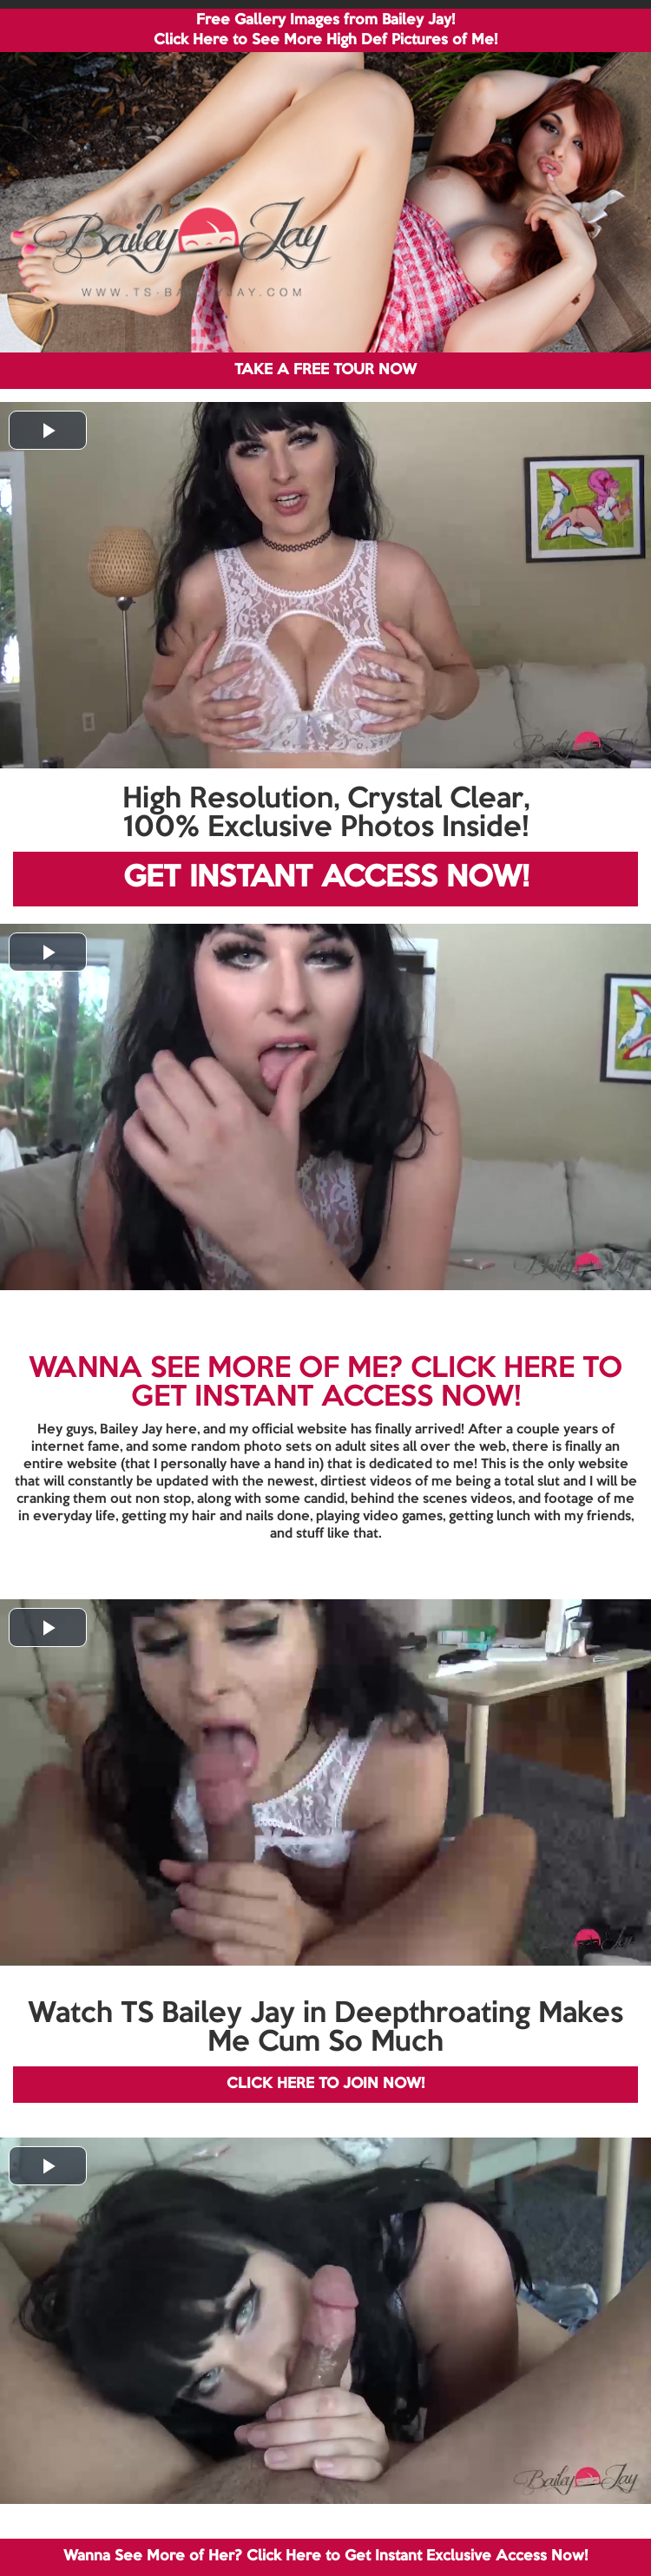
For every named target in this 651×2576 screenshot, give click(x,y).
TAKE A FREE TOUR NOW (325, 370)
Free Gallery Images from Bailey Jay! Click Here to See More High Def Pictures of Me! (325, 30)
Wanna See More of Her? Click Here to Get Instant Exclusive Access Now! (325, 2556)
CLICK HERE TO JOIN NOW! (325, 2084)
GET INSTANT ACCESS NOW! (326, 878)
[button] (48, 430)
